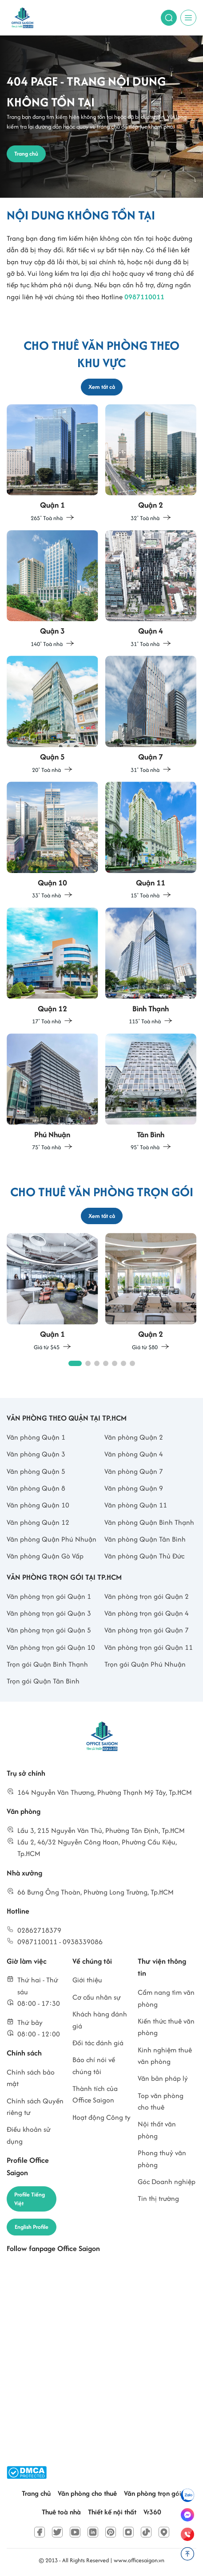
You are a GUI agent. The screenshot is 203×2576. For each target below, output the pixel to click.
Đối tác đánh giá (97, 2043)
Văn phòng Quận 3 (36, 1454)
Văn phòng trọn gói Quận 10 (51, 1647)
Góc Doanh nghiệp (166, 2182)
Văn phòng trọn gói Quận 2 (146, 1596)
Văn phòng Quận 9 (133, 1488)
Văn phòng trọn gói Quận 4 (146, 1613)
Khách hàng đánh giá (99, 2020)
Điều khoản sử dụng (29, 2135)
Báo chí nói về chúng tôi (93, 2065)
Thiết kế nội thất (112, 2512)
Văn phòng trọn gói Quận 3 (49, 1613)
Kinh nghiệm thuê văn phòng (165, 2056)
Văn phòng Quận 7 (133, 1471)
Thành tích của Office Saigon (95, 2094)
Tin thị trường (158, 2198)
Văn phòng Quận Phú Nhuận (51, 1539)
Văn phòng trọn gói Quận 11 (148, 1647)
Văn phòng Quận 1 (36, 1437)
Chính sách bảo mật (31, 2078)
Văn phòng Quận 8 (36, 1488)
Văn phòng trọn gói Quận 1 (49, 1596)
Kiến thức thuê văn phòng (166, 2027)
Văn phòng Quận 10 (38, 1505)
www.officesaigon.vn (139, 2560)
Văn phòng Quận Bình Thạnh (149, 1522)
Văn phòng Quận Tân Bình (145, 1539)
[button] (75, 1363)
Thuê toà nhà (61, 2512)
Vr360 (152, 2512)
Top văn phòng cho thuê (160, 2101)
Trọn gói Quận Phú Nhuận (145, 1664)
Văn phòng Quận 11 (135, 1505)
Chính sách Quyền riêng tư (35, 2107)
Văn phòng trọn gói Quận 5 (49, 1630)
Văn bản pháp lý (163, 2078)
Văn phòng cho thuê (87, 2493)
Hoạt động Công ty (101, 2117)
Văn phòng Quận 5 (36, 1471)
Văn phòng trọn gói (152, 2493)
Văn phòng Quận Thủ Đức (144, 1556)
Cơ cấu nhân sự (96, 1997)
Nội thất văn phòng (157, 2130)
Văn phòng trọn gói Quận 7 (146, 1630)
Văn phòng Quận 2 (133, 1437)
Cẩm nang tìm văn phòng (166, 1998)
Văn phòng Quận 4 (133, 1454)
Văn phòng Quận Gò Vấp (45, 1556)
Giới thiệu (87, 1980)
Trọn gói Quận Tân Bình (43, 1681)
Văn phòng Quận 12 (38, 1522)
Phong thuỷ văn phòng (162, 2158)
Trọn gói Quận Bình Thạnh (47, 1664)
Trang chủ (36, 2493)
